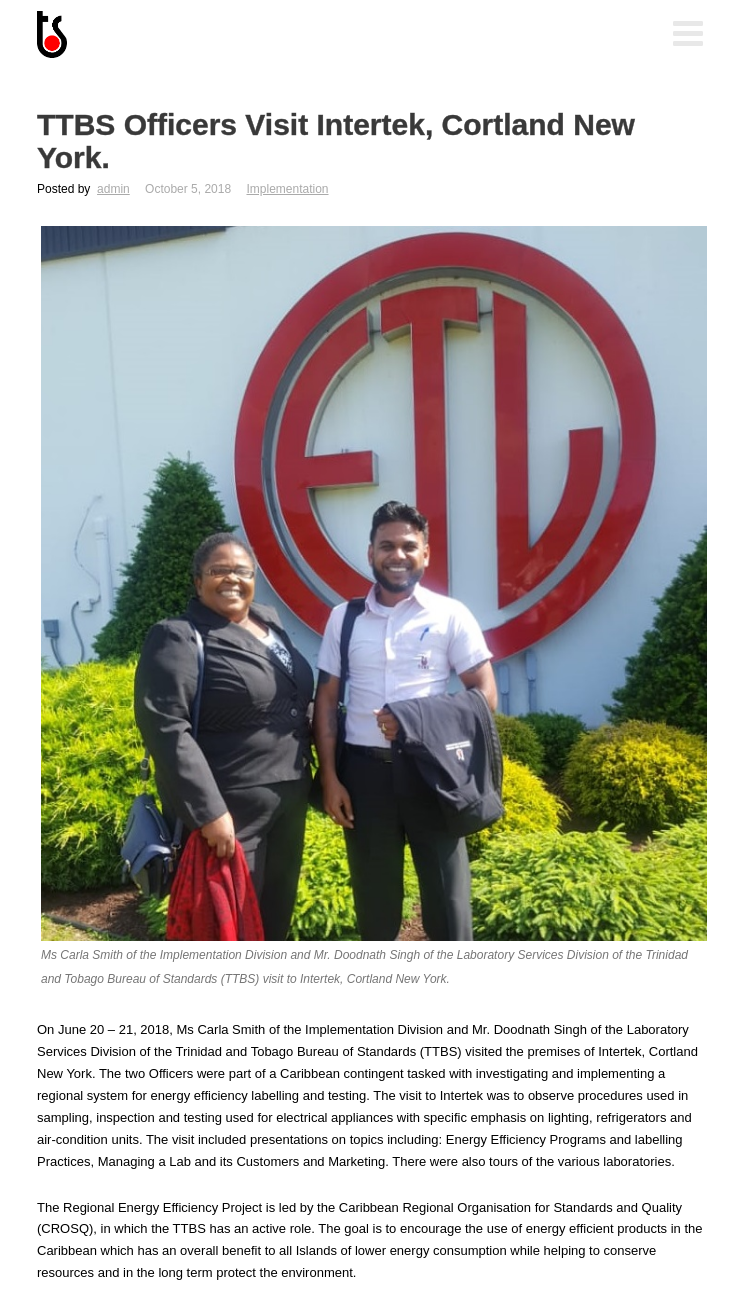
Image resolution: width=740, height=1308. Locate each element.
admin (113, 189)
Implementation (287, 189)
